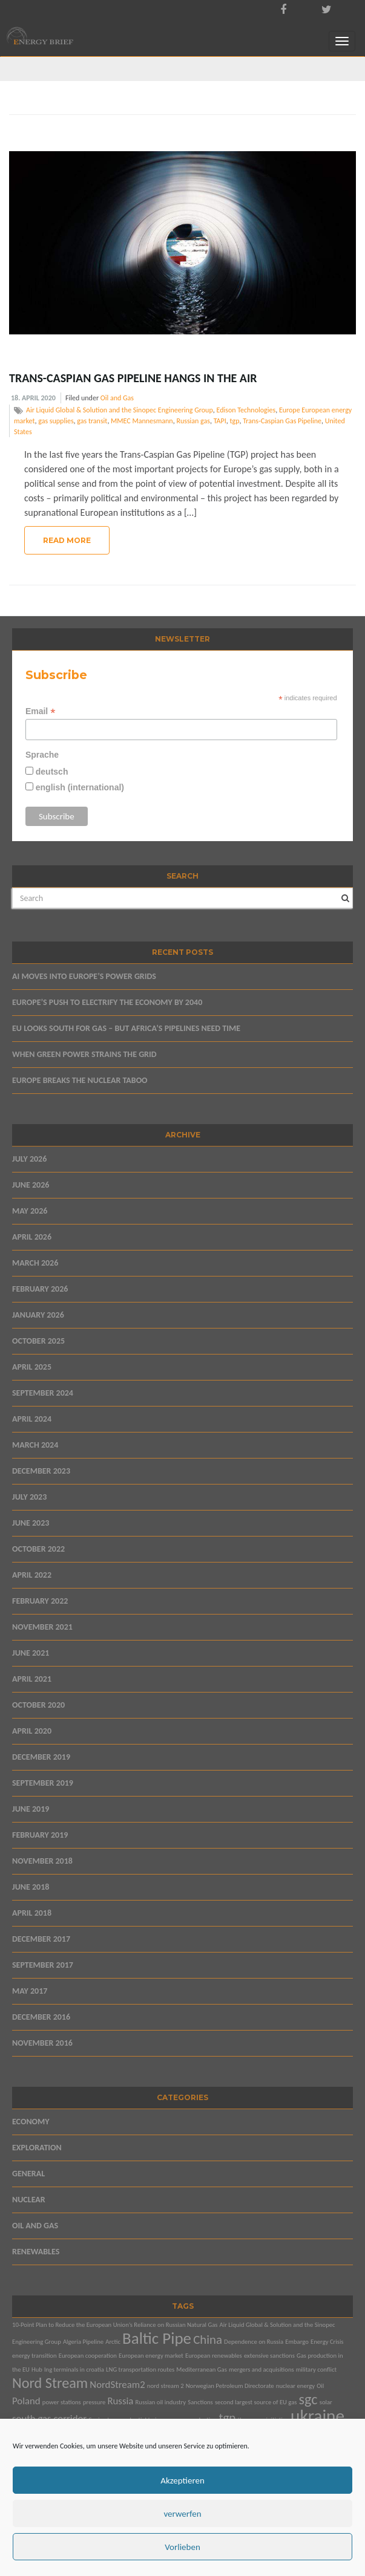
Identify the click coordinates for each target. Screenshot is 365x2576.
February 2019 (40, 1835)
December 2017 (41, 1939)
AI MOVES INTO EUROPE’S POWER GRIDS (84, 976)
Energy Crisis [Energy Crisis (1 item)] (327, 2342)
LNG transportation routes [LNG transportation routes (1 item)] (140, 2369)
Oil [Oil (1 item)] (320, 2386)
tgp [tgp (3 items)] (227, 2417)
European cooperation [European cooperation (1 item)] (88, 2356)
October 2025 (38, 1341)
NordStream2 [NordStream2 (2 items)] (117, 2384)
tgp (235, 421)
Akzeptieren (182, 2480)
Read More (67, 540)
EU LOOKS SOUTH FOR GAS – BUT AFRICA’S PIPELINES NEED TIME (126, 1028)
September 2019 (42, 1783)
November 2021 (42, 1627)
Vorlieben (182, 2547)
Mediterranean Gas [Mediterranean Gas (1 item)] (201, 2369)
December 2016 (41, 2017)
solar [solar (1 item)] (326, 2402)
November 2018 (42, 1861)
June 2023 (30, 1523)
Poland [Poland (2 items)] (26, 2401)
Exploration (37, 2147)
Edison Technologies (245, 410)
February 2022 (40, 1601)
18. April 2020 (33, 398)
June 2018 (30, 1887)
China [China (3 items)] (207, 2339)
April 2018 (31, 1913)
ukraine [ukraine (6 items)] (317, 2416)
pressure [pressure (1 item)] (94, 2402)
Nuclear (28, 2199)
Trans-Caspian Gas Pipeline (282, 421)
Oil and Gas (117, 398)
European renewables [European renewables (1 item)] (213, 2356)
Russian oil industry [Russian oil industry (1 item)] (161, 2402)
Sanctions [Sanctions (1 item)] (200, 2402)
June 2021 (30, 1653)
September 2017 (42, 1965)
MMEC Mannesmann (142, 421)
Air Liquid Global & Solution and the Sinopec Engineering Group (119, 410)
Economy (31, 2121)
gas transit (92, 421)
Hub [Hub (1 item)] (36, 2369)
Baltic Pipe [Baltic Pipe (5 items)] (156, 2338)
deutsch (50, 771)
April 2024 (31, 1419)
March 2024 (35, 1445)
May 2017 (29, 1991)
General (28, 2173)
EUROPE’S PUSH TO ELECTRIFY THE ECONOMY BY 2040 (107, 1002)
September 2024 (42, 1393)
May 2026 (29, 1211)
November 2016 (42, 2043)
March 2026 (35, 1263)
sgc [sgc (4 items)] (308, 2399)
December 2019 (41, 1757)
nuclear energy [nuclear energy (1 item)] (295, 2386)
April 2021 (31, 1679)
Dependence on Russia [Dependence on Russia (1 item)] (253, 2342)
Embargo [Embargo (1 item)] (297, 2342)
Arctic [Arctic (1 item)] (112, 2342)
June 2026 (30, 1185)
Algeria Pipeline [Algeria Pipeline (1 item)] (83, 2342)
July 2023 (29, 1497)
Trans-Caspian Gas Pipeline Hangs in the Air (133, 378)
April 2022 (31, 1575)
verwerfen (182, 2513)
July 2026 (29, 1159)
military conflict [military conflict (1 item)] (316, 2369)
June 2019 (30, 1809)
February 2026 (40, 1289)
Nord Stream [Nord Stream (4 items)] (50, 2383)
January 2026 (38, 1315)
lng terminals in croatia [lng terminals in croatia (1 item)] (74, 2369)
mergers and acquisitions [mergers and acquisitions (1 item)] (261, 2369)
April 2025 (31, 1367)
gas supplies (55, 421)
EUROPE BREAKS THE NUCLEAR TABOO (80, 1080)
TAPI (220, 421)
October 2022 (38, 1549)
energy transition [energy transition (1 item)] (34, 2356)
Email (40, 711)
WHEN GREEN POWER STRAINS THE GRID (84, 1054)
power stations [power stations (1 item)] (61, 2402)
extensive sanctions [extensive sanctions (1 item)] (269, 2356)
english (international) (78, 787)
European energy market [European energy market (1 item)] (151, 2356)
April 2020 (31, 1731)
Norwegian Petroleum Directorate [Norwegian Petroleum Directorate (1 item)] (230, 2386)
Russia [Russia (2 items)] (120, 2401)
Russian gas (193, 421)
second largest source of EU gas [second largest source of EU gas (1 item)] (256, 2402)
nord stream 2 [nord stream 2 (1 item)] (165, 2386)
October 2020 (38, 1705)
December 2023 (41, 1471)
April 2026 (31, 1237)
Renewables (35, 2251)
